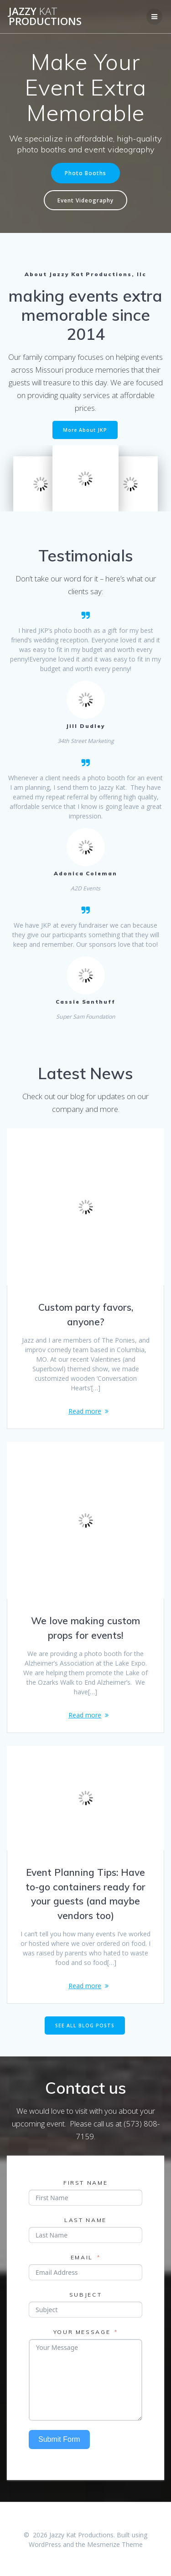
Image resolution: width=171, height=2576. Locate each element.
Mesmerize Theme (115, 2544)
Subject (85, 2294)
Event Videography (85, 200)
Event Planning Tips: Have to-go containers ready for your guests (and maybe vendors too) (85, 1893)
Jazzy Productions (45, 16)
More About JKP (85, 430)
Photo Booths (85, 173)
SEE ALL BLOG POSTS (84, 2025)
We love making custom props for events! (85, 1628)
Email (82, 2257)
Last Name (85, 2220)
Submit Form (59, 2439)
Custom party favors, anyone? (85, 1314)
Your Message (82, 2332)
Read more (84, 1411)
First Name (85, 2182)
